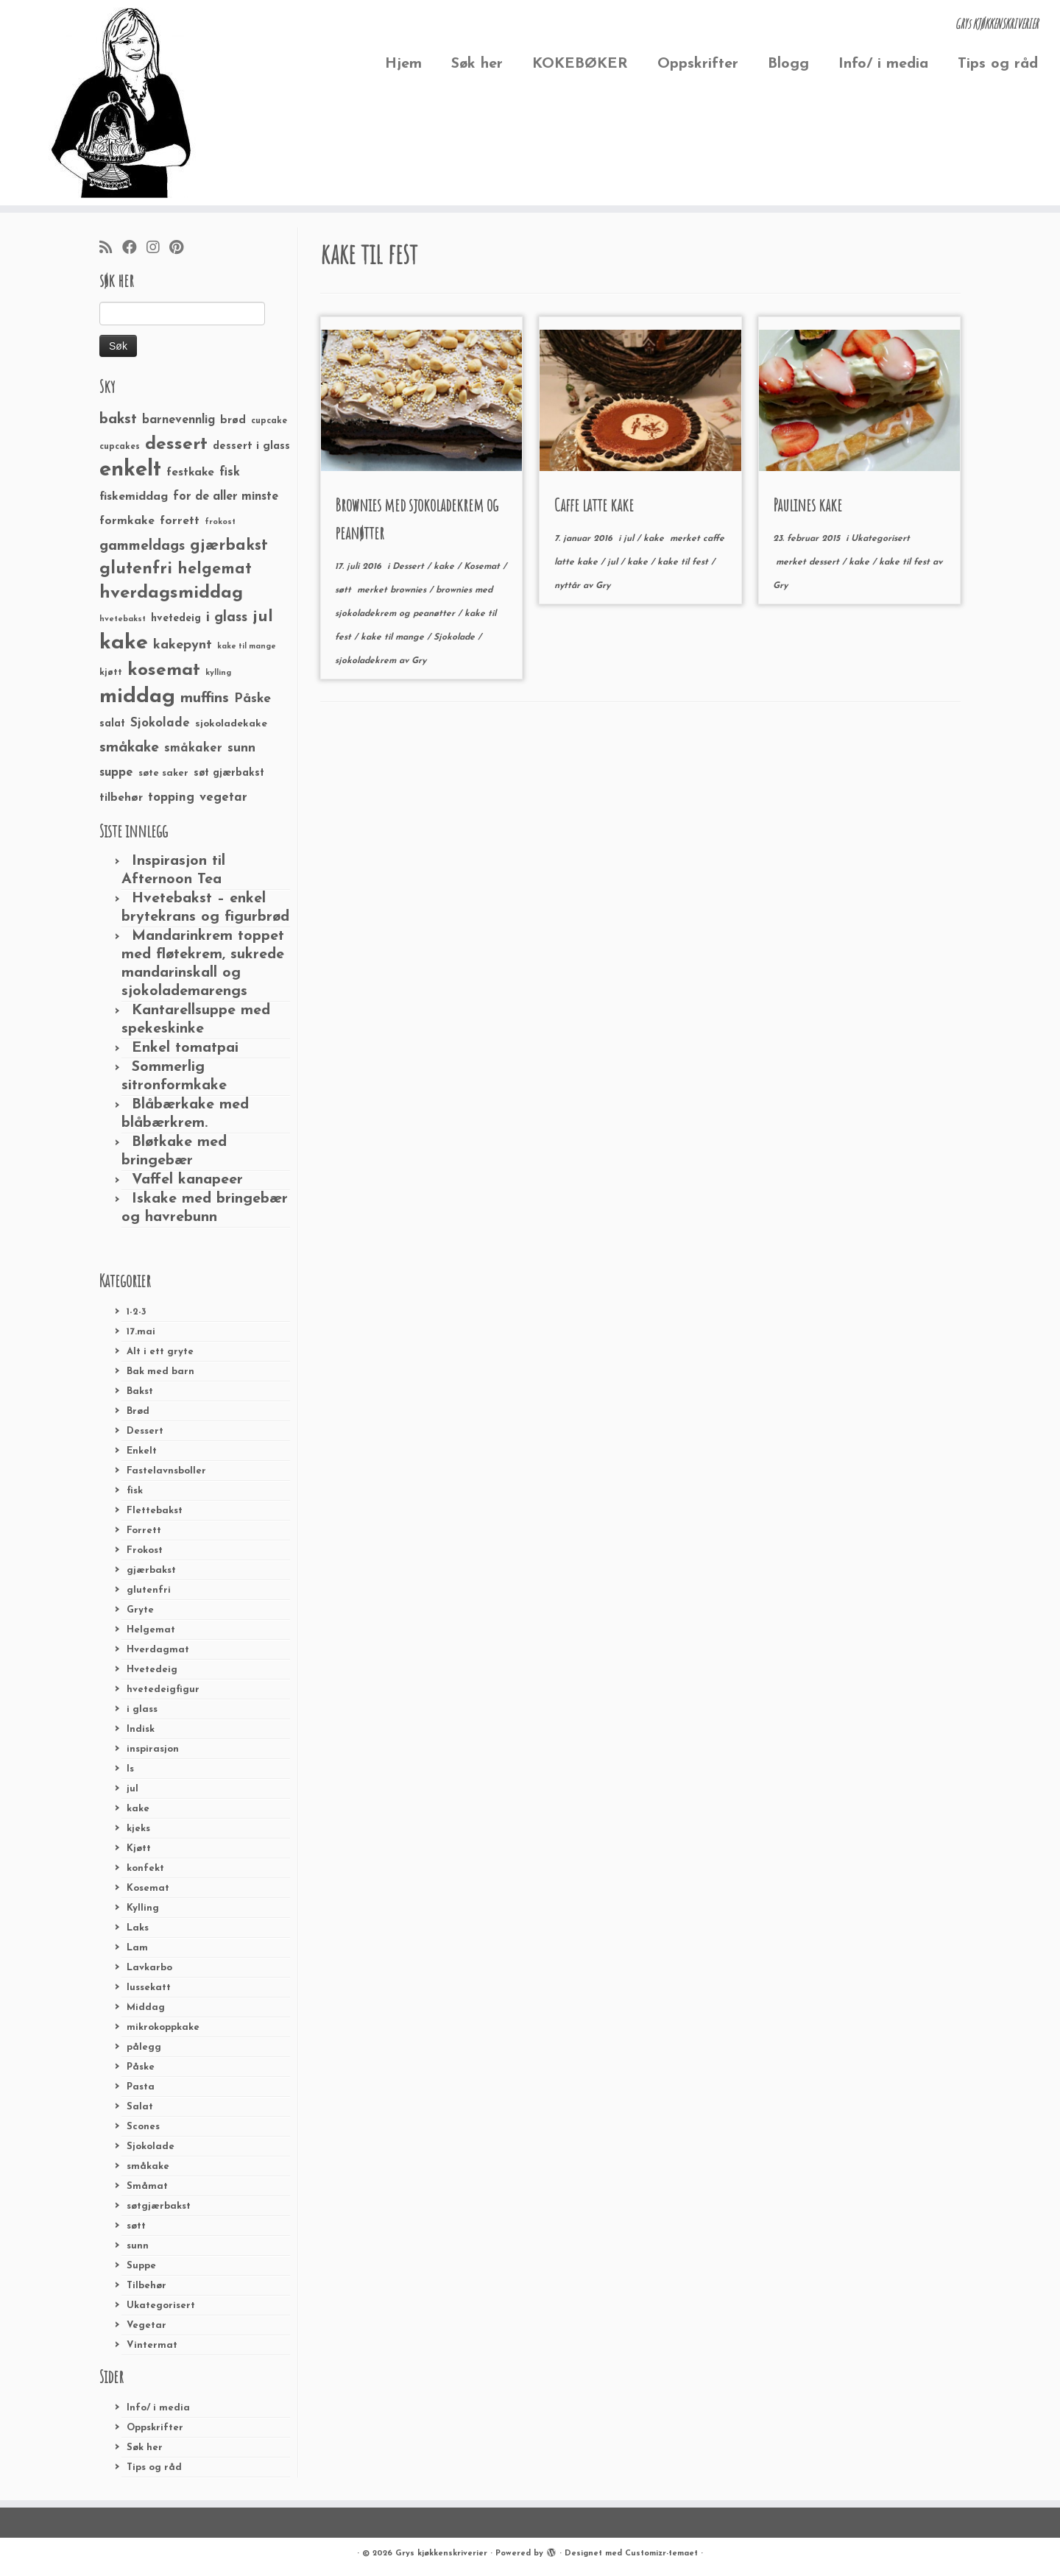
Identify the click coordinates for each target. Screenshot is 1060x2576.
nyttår (568, 585)
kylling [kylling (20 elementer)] (218, 673)
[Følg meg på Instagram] (157, 249)
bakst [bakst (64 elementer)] (118, 419)
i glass (142, 1709)
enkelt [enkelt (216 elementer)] (130, 470)
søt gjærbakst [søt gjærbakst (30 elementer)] (229, 773)
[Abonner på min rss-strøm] (110, 249)
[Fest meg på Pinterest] (181, 249)
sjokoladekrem (367, 661)
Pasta (141, 2087)
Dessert (145, 1431)
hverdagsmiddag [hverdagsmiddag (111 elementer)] (171, 593)
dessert (825, 562)
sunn (138, 2246)
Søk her (477, 64)
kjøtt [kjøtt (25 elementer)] (110, 672)
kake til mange (394, 637)
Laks (138, 1928)
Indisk (141, 1729)
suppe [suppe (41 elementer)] (116, 773)
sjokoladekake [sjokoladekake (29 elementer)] (231, 724)
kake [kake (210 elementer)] (123, 643)
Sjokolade (150, 2146)
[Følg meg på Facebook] (134, 249)
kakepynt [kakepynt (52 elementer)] (182, 645)
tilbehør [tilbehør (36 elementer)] (121, 798)
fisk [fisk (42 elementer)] (229, 472)
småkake (148, 2166)
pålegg (144, 2047)
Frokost (145, 1550)
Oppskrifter (697, 64)
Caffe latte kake (594, 505)
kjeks (138, 1828)
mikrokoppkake (163, 2027)
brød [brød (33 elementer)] (233, 420)
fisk (135, 1491)
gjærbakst (151, 1570)
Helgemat (151, 1630)
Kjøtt (139, 1848)
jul (132, 1789)
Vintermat (152, 2345)
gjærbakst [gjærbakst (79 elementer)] (229, 545)
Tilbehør (146, 2285)
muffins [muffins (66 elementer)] (204, 698)
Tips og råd (998, 64)
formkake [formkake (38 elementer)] (127, 521)
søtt (136, 2226)
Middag (146, 2007)
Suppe (141, 2266)
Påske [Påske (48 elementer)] (252, 699)
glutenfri (149, 1590)
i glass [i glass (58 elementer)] (226, 618)
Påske (141, 2067)
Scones (143, 2126)
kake (138, 1809)
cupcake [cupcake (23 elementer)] (269, 421)
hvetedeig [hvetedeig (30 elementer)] (176, 618)
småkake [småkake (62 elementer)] (129, 747)
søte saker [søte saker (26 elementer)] (163, 773)
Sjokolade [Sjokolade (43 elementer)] (160, 723)
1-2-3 (136, 1312)
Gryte (140, 1610)
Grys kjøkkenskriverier (441, 2554)
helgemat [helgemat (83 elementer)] (214, 569)
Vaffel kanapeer (187, 1179)
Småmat (147, 2186)
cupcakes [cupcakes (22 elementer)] (119, 446)
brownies (409, 590)
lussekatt (149, 1987)
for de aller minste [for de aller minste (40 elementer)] (225, 497)
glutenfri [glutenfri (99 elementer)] (135, 569)
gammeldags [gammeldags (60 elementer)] (142, 546)
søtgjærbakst (159, 2206)
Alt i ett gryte (160, 1351)
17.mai (141, 1332)
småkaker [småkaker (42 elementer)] (193, 748)
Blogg (788, 64)
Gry (418, 661)
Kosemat (148, 1888)
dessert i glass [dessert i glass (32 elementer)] (251, 446)
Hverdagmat (158, 1650)
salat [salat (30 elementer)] (112, 723)
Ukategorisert (161, 2305)
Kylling (143, 1908)
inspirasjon (153, 1749)
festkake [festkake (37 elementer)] (190, 472)
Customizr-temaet (661, 2554)
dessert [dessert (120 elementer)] (176, 444)
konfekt (145, 1868)
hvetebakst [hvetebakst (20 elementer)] (122, 619)
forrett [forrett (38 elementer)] (179, 521)
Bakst (140, 1391)
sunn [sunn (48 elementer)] (241, 748)
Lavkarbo (149, 1967)
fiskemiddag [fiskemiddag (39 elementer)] (133, 497)
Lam (137, 1948)
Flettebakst (155, 1510)
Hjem (403, 64)
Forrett (144, 1530)
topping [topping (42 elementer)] (171, 798)
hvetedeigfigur (163, 1689)
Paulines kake (807, 505)
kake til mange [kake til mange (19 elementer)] (246, 647)
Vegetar (146, 2325)
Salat (140, 2107)
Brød (138, 1411)
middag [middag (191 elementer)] (137, 697)
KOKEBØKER (580, 64)
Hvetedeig (152, 1669)
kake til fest (684, 562)
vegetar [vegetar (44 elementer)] (223, 797)
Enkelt (142, 1451)
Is (130, 1769)
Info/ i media (883, 64)
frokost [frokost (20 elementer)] (220, 522)
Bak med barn (160, 1371)
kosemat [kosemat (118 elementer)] (163, 670)
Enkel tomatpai (185, 1048)
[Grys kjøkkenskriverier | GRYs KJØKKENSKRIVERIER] (122, 102)
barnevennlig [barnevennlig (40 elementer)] (178, 420)
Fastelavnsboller (166, 1471)
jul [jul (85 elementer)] (262, 617)
